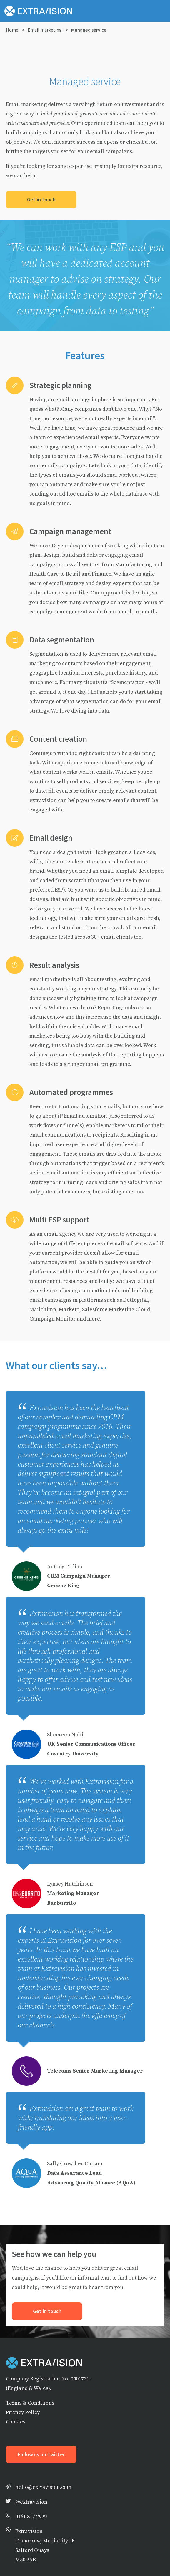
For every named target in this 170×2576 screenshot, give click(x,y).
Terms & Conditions (30, 2402)
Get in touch (41, 199)
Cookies (15, 2421)
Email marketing (45, 29)
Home (12, 29)
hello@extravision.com (43, 2487)
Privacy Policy (23, 2412)
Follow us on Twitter (41, 2454)
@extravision (31, 2501)
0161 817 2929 (31, 2516)
